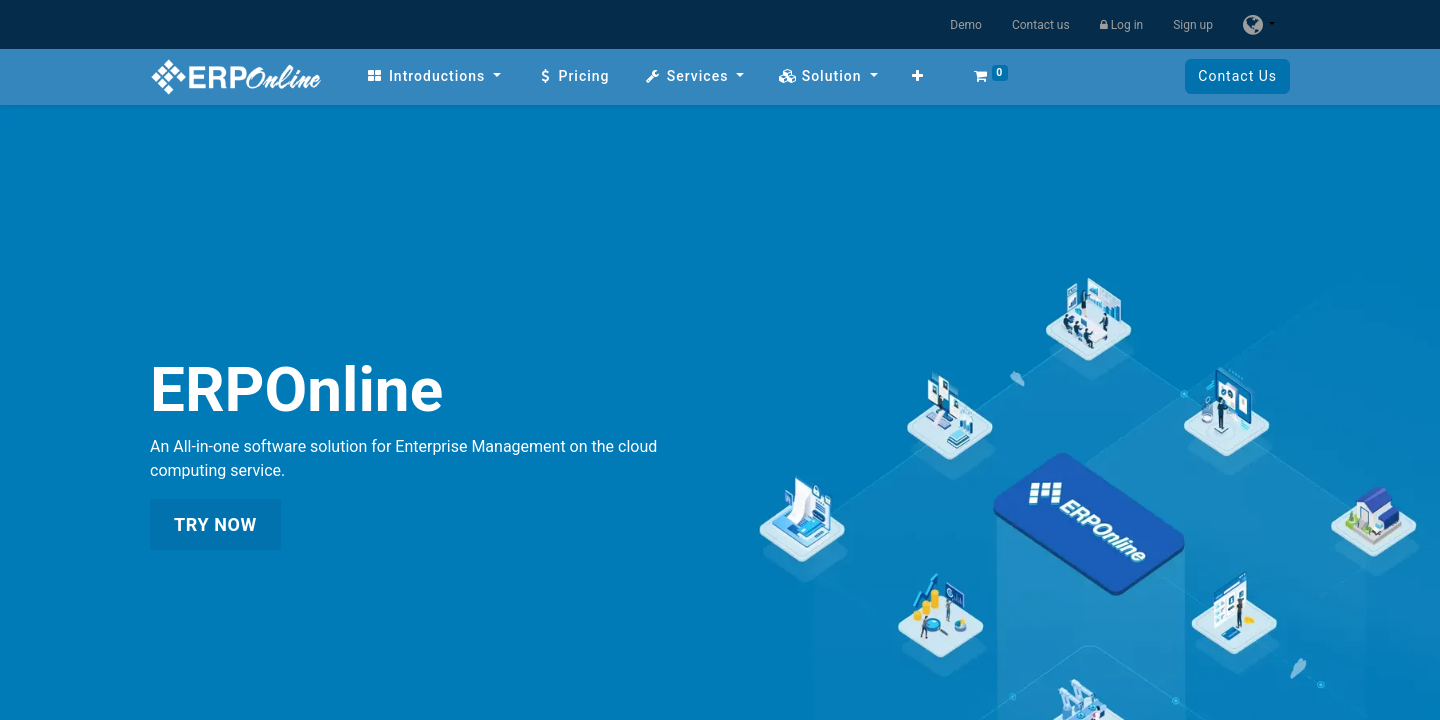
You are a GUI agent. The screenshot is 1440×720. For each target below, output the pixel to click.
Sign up (1193, 25)
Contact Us (1237, 76)
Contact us (1041, 25)
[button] (918, 76)
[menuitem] (433, 76)
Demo (966, 25)
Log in (1122, 25)
